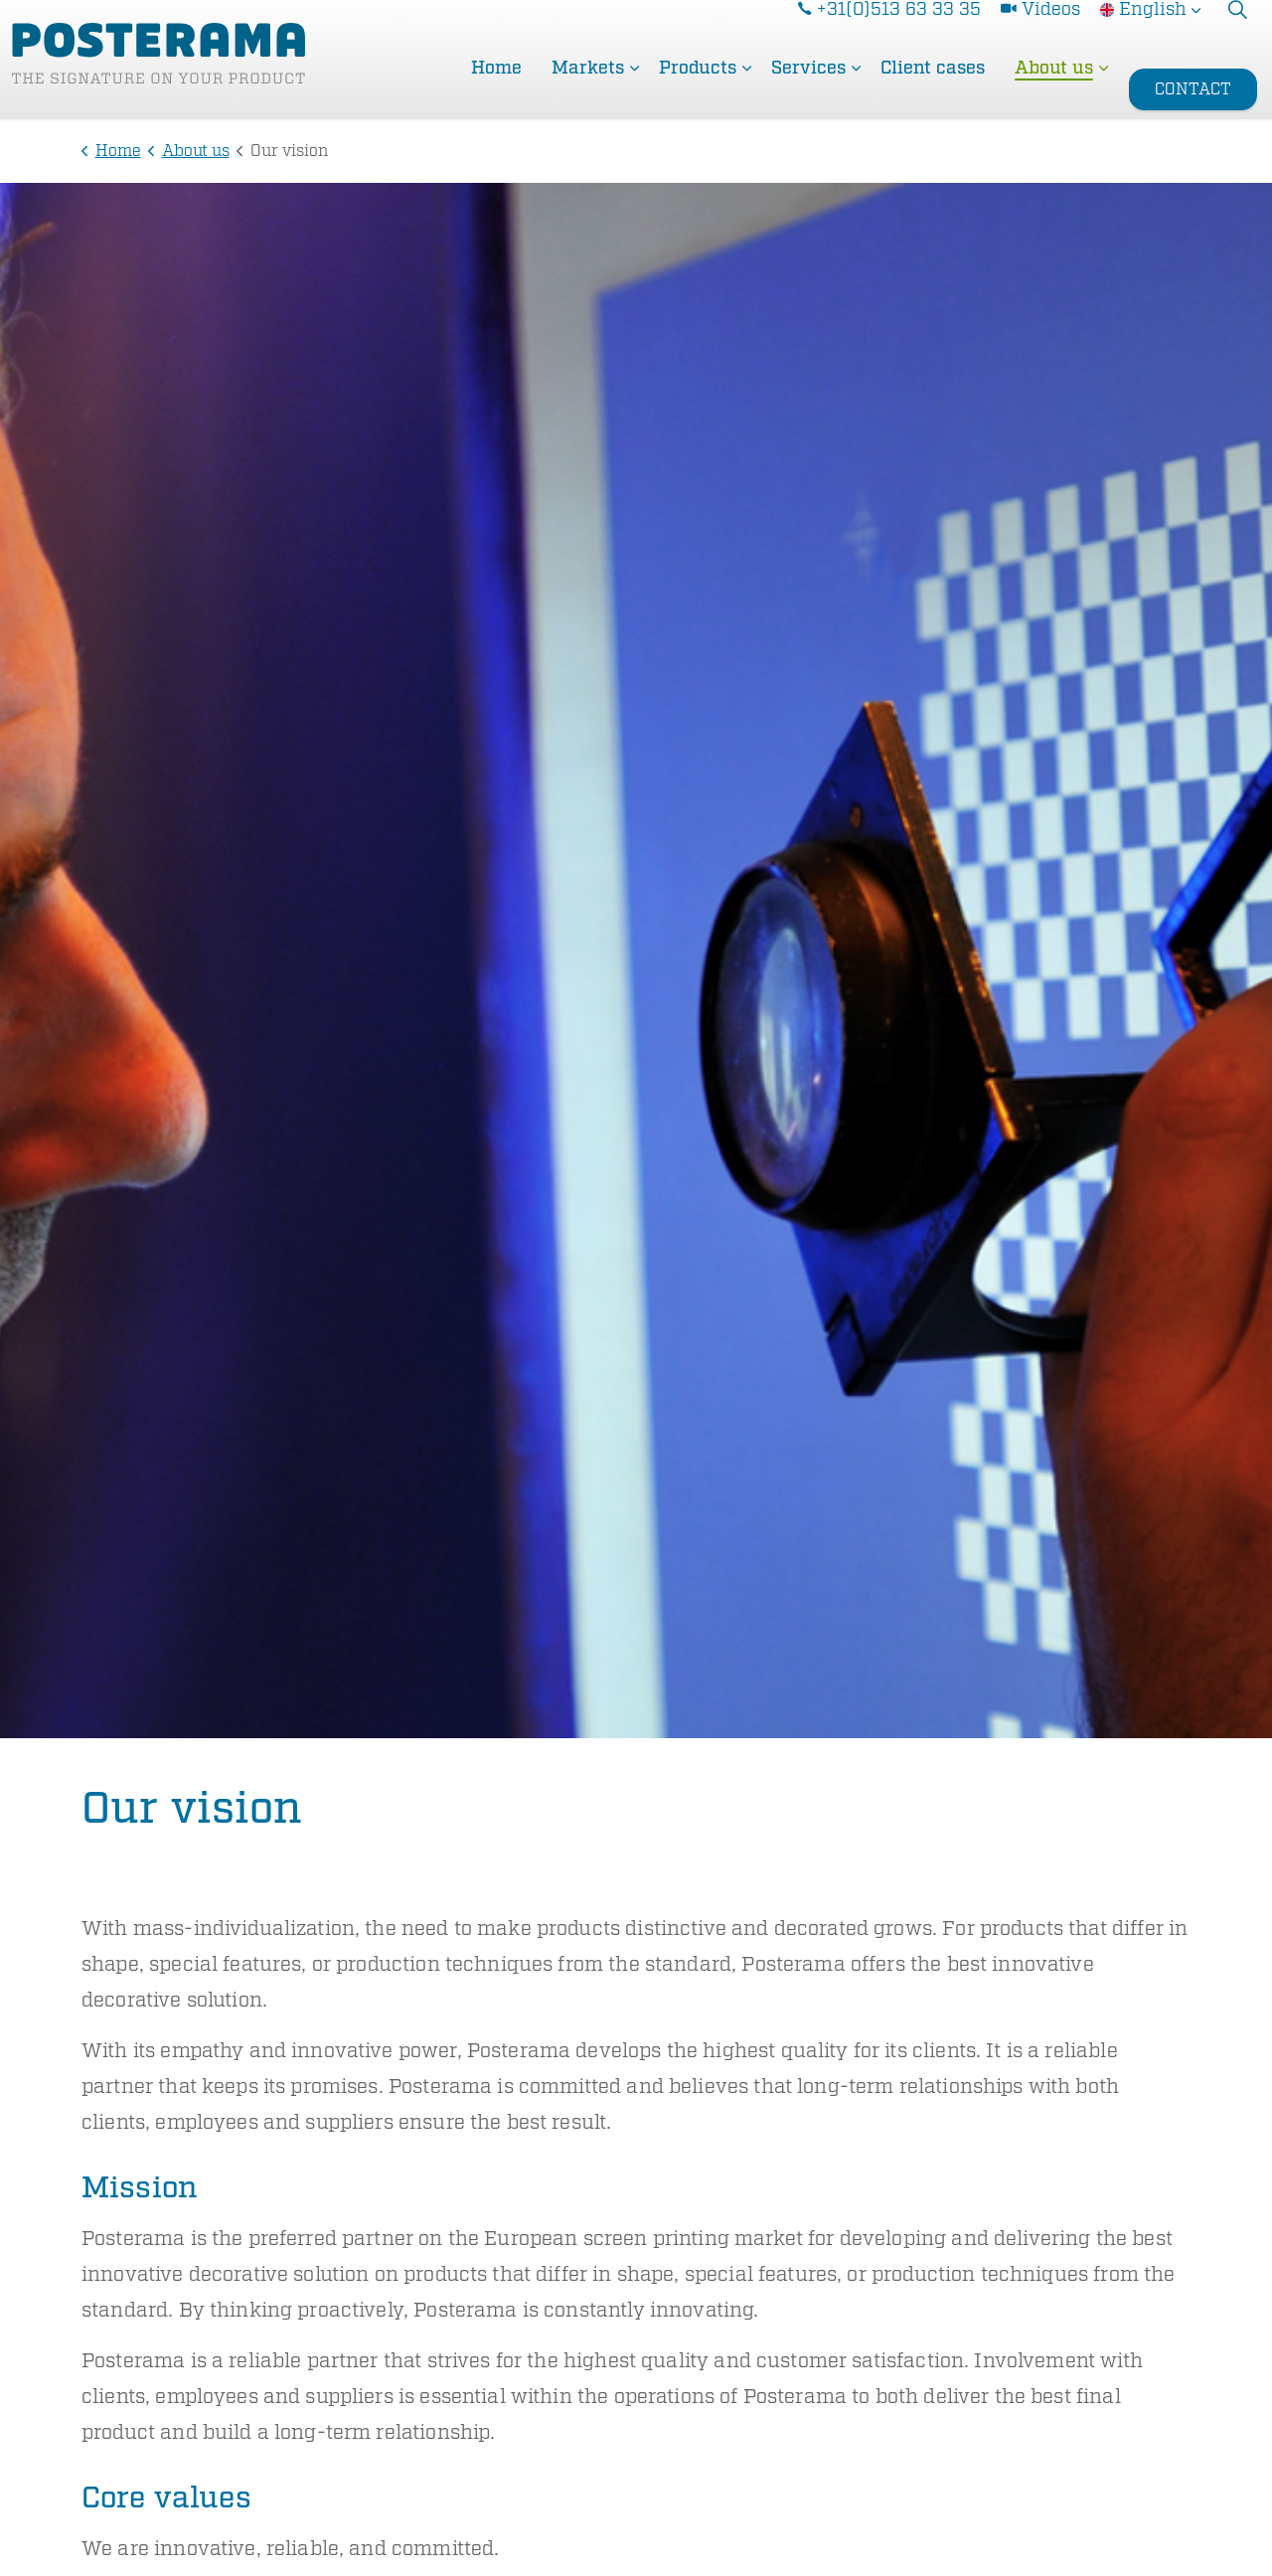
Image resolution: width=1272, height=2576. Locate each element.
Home (496, 89)
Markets (588, 89)
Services (808, 89)
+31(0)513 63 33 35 (889, 30)
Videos (1040, 30)
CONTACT (1193, 90)
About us (1054, 89)
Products (697, 89)
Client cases (932, 89)
